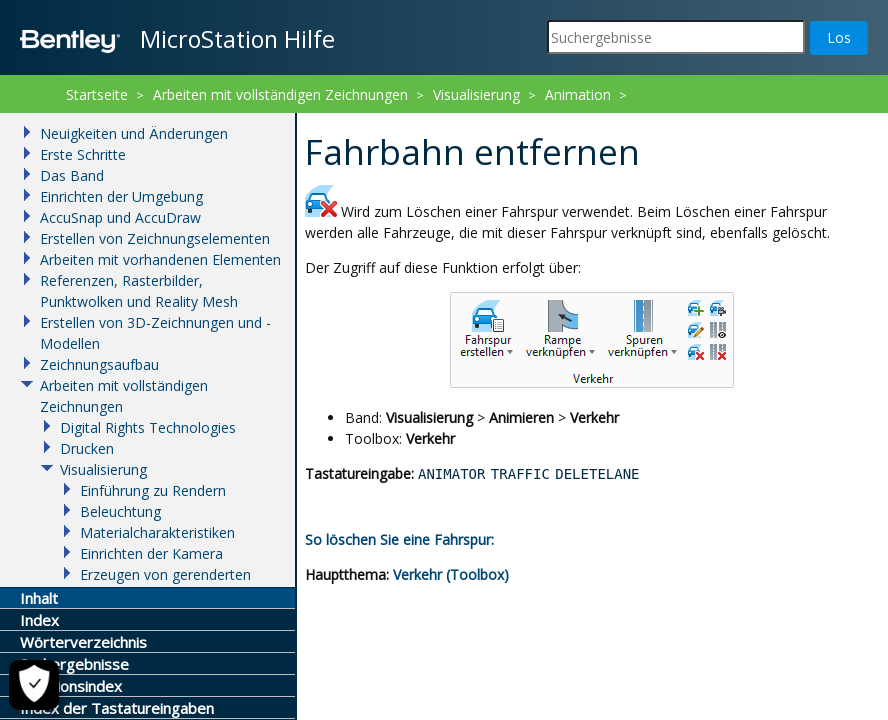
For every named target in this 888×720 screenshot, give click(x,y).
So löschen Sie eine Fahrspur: (399, 539)
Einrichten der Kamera (151, 553)
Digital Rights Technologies (148, 427)
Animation (578, 94)
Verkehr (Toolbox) (451, 574)
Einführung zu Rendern (153, 490)
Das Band (72, 175)
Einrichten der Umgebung (121, 196)
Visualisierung (476, 94)
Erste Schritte (83, 154)
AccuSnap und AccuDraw (120, 217)
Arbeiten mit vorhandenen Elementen (160, 259)
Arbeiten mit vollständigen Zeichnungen (280, 94)
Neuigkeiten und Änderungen (134, 133)
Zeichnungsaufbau (99, 364)
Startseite (97, 94)
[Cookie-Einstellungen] (34, 685)
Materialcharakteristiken (157, 532)
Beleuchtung (120, 511)
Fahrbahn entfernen (393, 120)
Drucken (87, 448)
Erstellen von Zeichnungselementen (155, 238)
